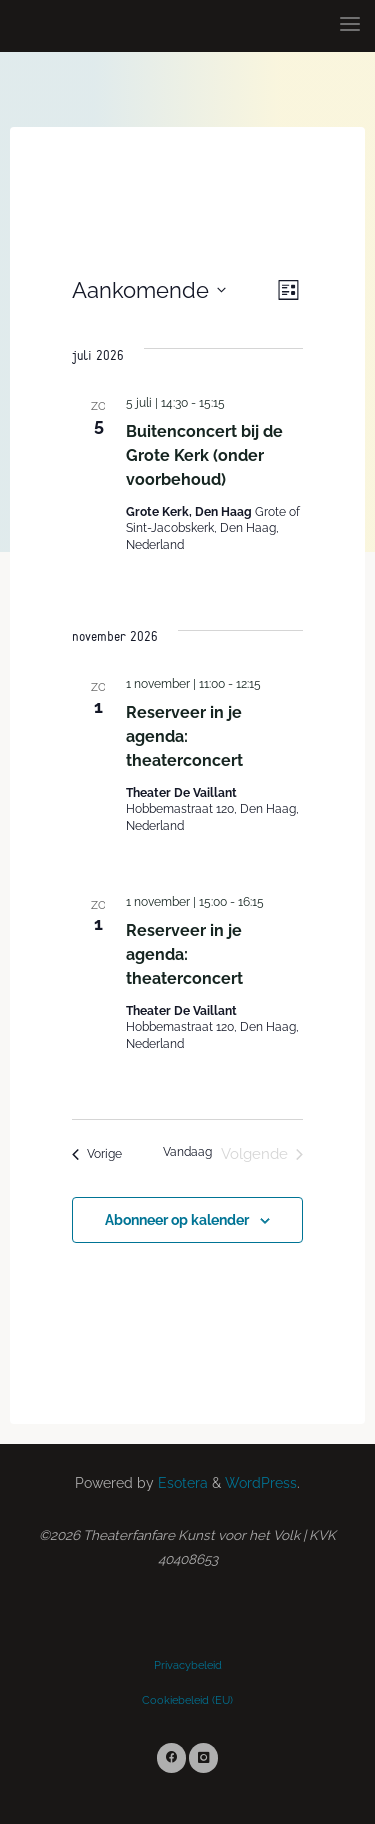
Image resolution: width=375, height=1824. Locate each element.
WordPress (261, 1483)
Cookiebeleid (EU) (187, 1700)
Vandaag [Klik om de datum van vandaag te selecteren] (187, 1152)
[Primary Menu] (350, 25)
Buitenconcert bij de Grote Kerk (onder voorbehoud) (204, 454)
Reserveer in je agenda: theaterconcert (184, 736)
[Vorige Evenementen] (97, 1154)
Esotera (181, 1483)
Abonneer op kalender (177, 1220)
